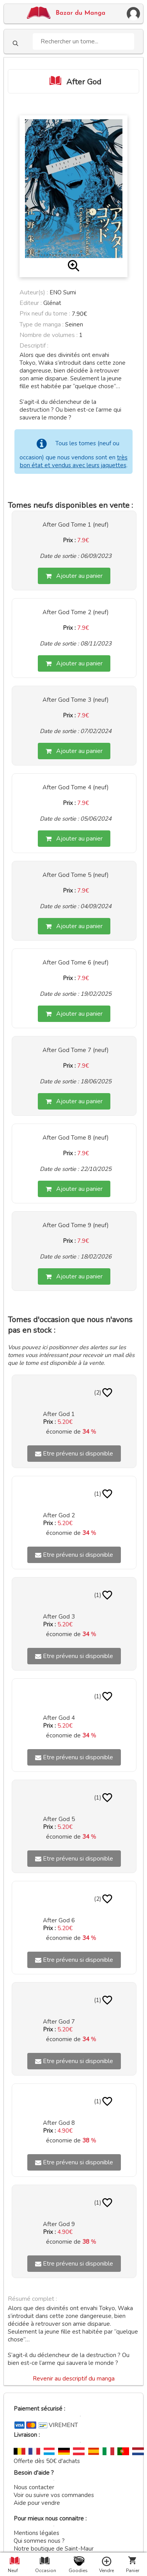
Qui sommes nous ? (39, 2541)
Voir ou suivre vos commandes (54, 2495)
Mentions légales (36, 2533)
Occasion (44, 2570)
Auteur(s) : (33, 292)
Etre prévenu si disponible (74, 1453)
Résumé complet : (32, 2299)
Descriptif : (33, 345)
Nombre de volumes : (48, 335)
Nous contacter (34, 2487)
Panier (132, 2570)
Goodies (77, 2570)
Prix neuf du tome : (45, 313)
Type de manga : (41, 324)
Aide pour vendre (37, 2503)
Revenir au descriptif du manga (74, 2378)
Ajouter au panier (74, 576)
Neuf (13, 2570)
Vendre (106, 2570)
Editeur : (30, 303)
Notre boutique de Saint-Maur (54, 2549)
